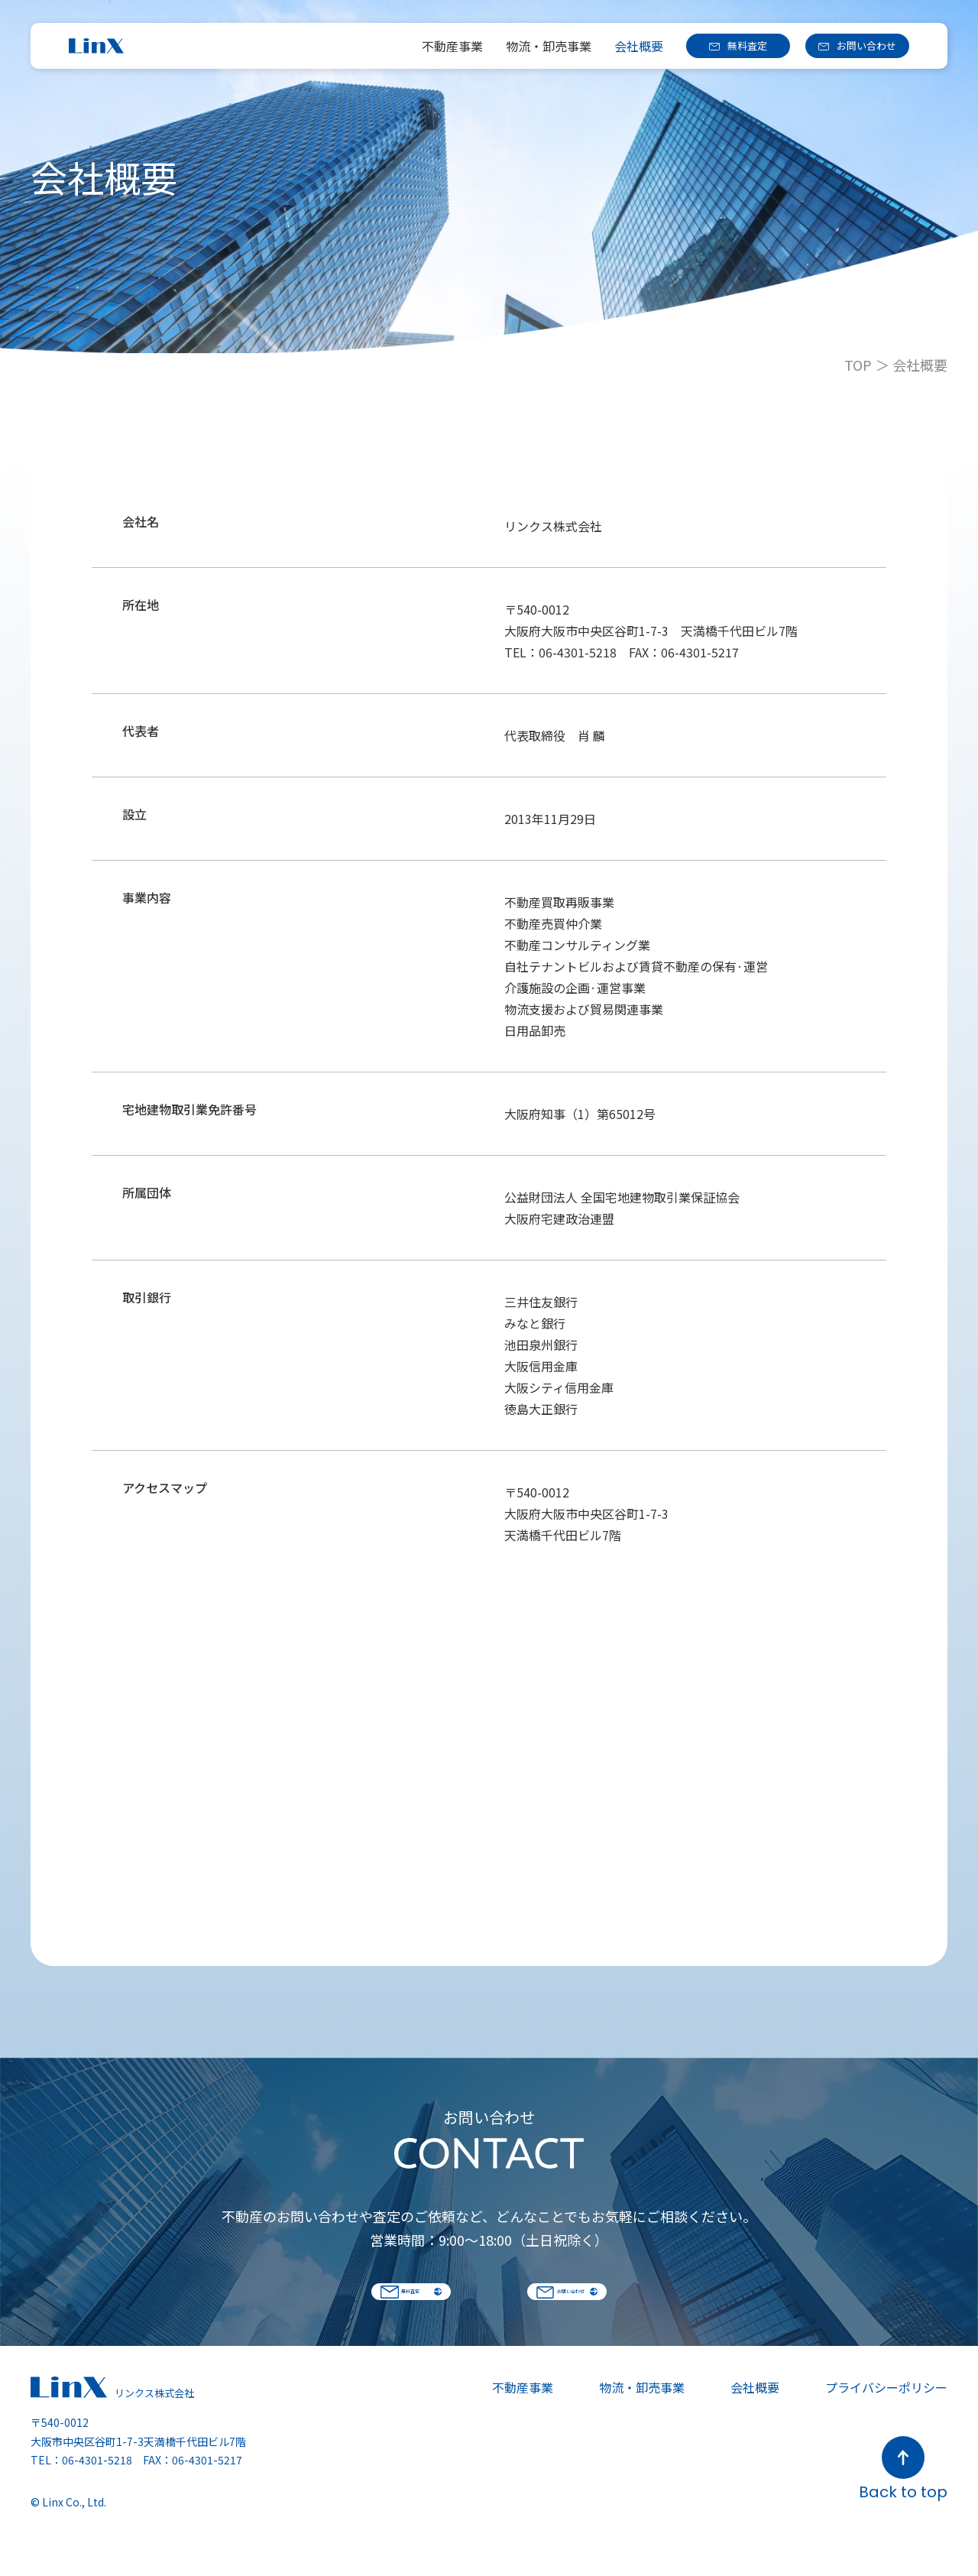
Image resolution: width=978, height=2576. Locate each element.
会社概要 (638, 46)
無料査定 (747, 45)
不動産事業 (452, 46)
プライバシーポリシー (886, 2421)
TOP (858, 365)
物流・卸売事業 (548, 46)
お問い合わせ (866, 45)
